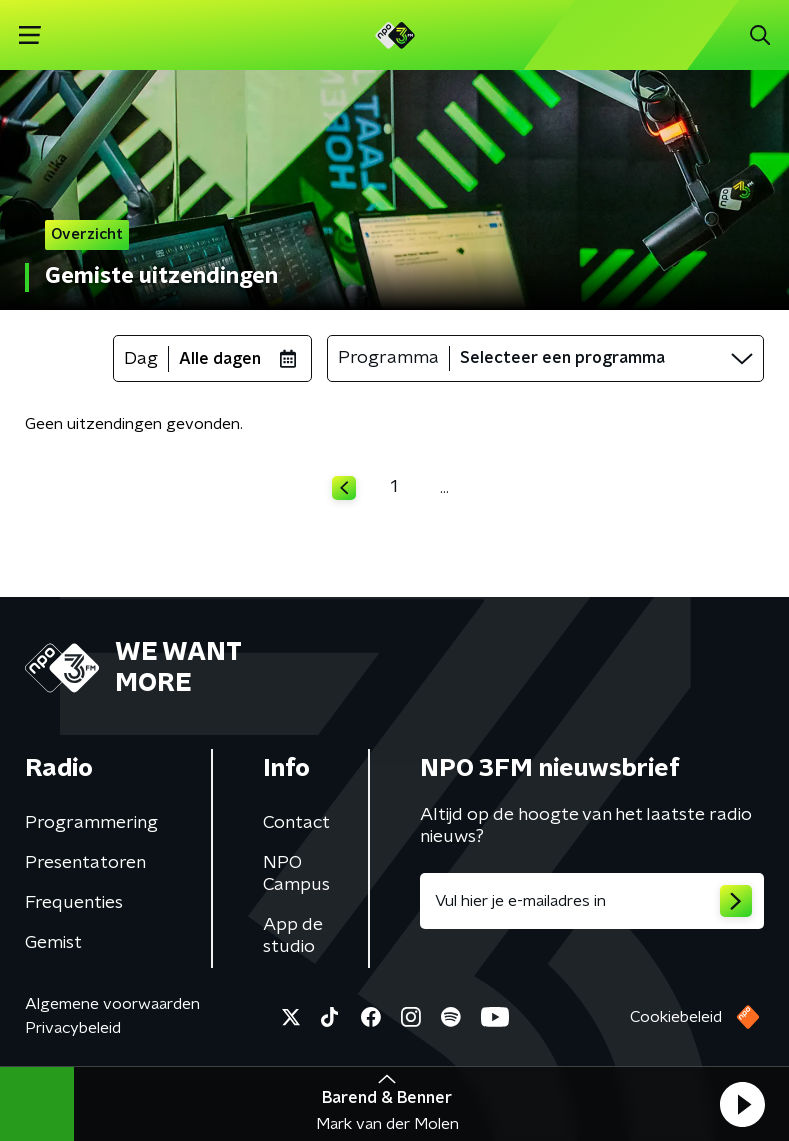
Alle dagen (220, 359)
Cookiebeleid (676, 1017)
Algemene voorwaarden (112, 1004)
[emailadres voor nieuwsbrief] (592, 901)
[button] (742, 1104)
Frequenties (74, 903)
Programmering (91, 823)
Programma (388, 358)
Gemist (53, 943)
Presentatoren (85, 863)
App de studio (293, 936)
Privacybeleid (73, 1028)
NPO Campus (296, 874)
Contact (296, 823)
